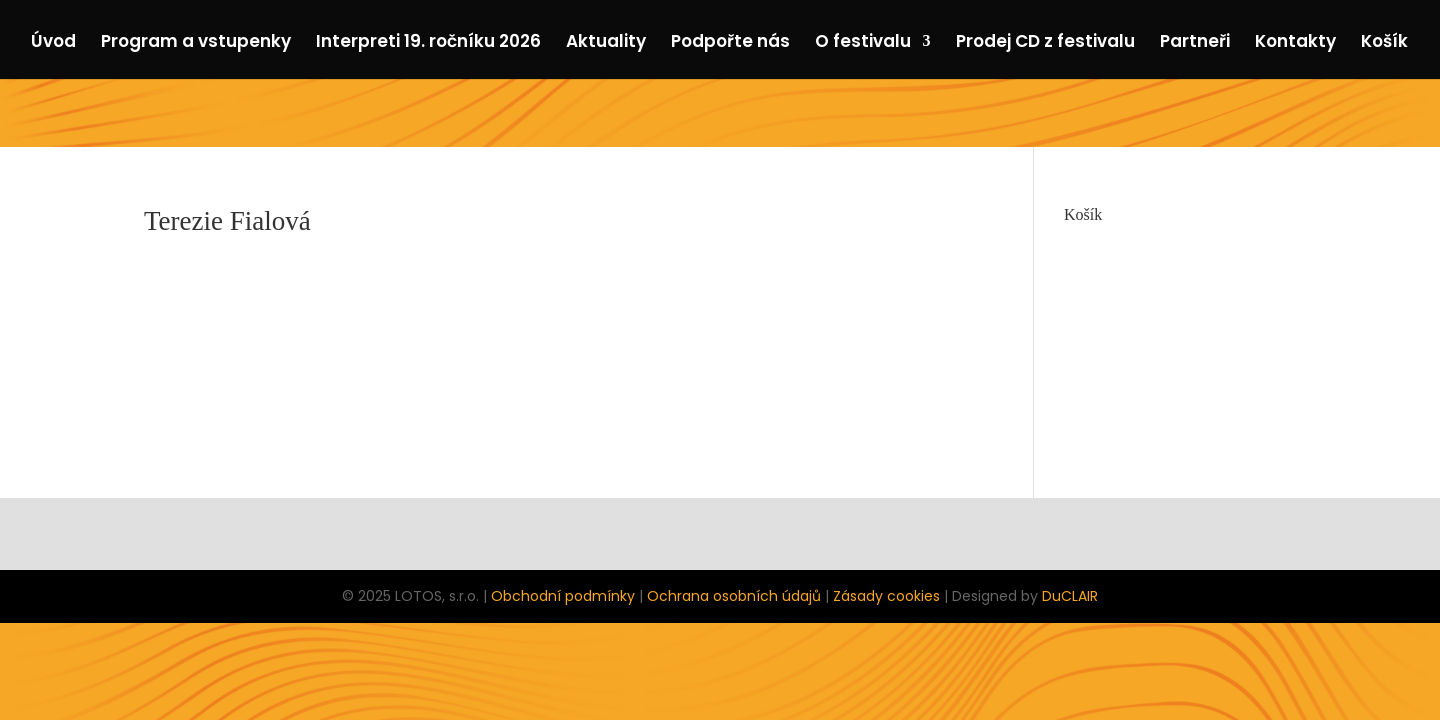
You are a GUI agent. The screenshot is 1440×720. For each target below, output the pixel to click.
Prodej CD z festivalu (1045, 43)
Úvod (53, 43)
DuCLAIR (1070, 596)
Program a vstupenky (196, 43)
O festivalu (863, 43)
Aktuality (606, 43)
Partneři (1195, 43)
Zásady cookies (886, 596)
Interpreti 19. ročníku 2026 (428, 43)
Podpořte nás (730, 43)
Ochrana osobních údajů (734, 596)
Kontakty (1295, 43)
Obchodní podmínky (563, 596)
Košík (1384, 43)
